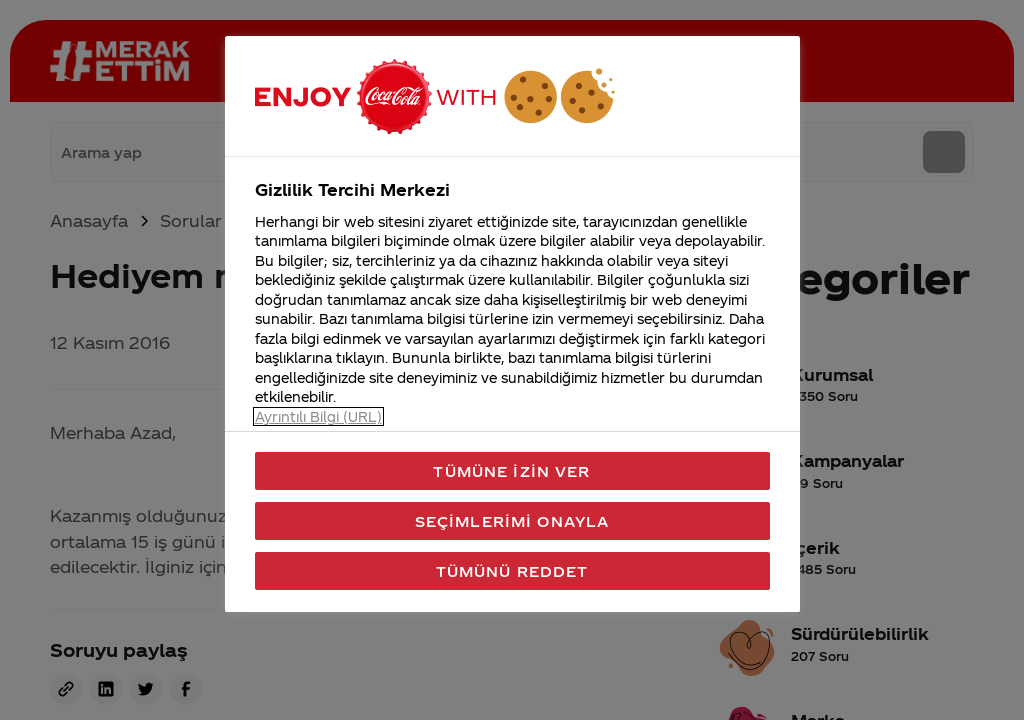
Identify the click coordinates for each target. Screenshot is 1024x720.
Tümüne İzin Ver (511, 471)
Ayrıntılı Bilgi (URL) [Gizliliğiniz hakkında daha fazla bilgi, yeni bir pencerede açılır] (318, 416)
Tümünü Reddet (512, 571)
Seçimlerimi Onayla (512, 521)
